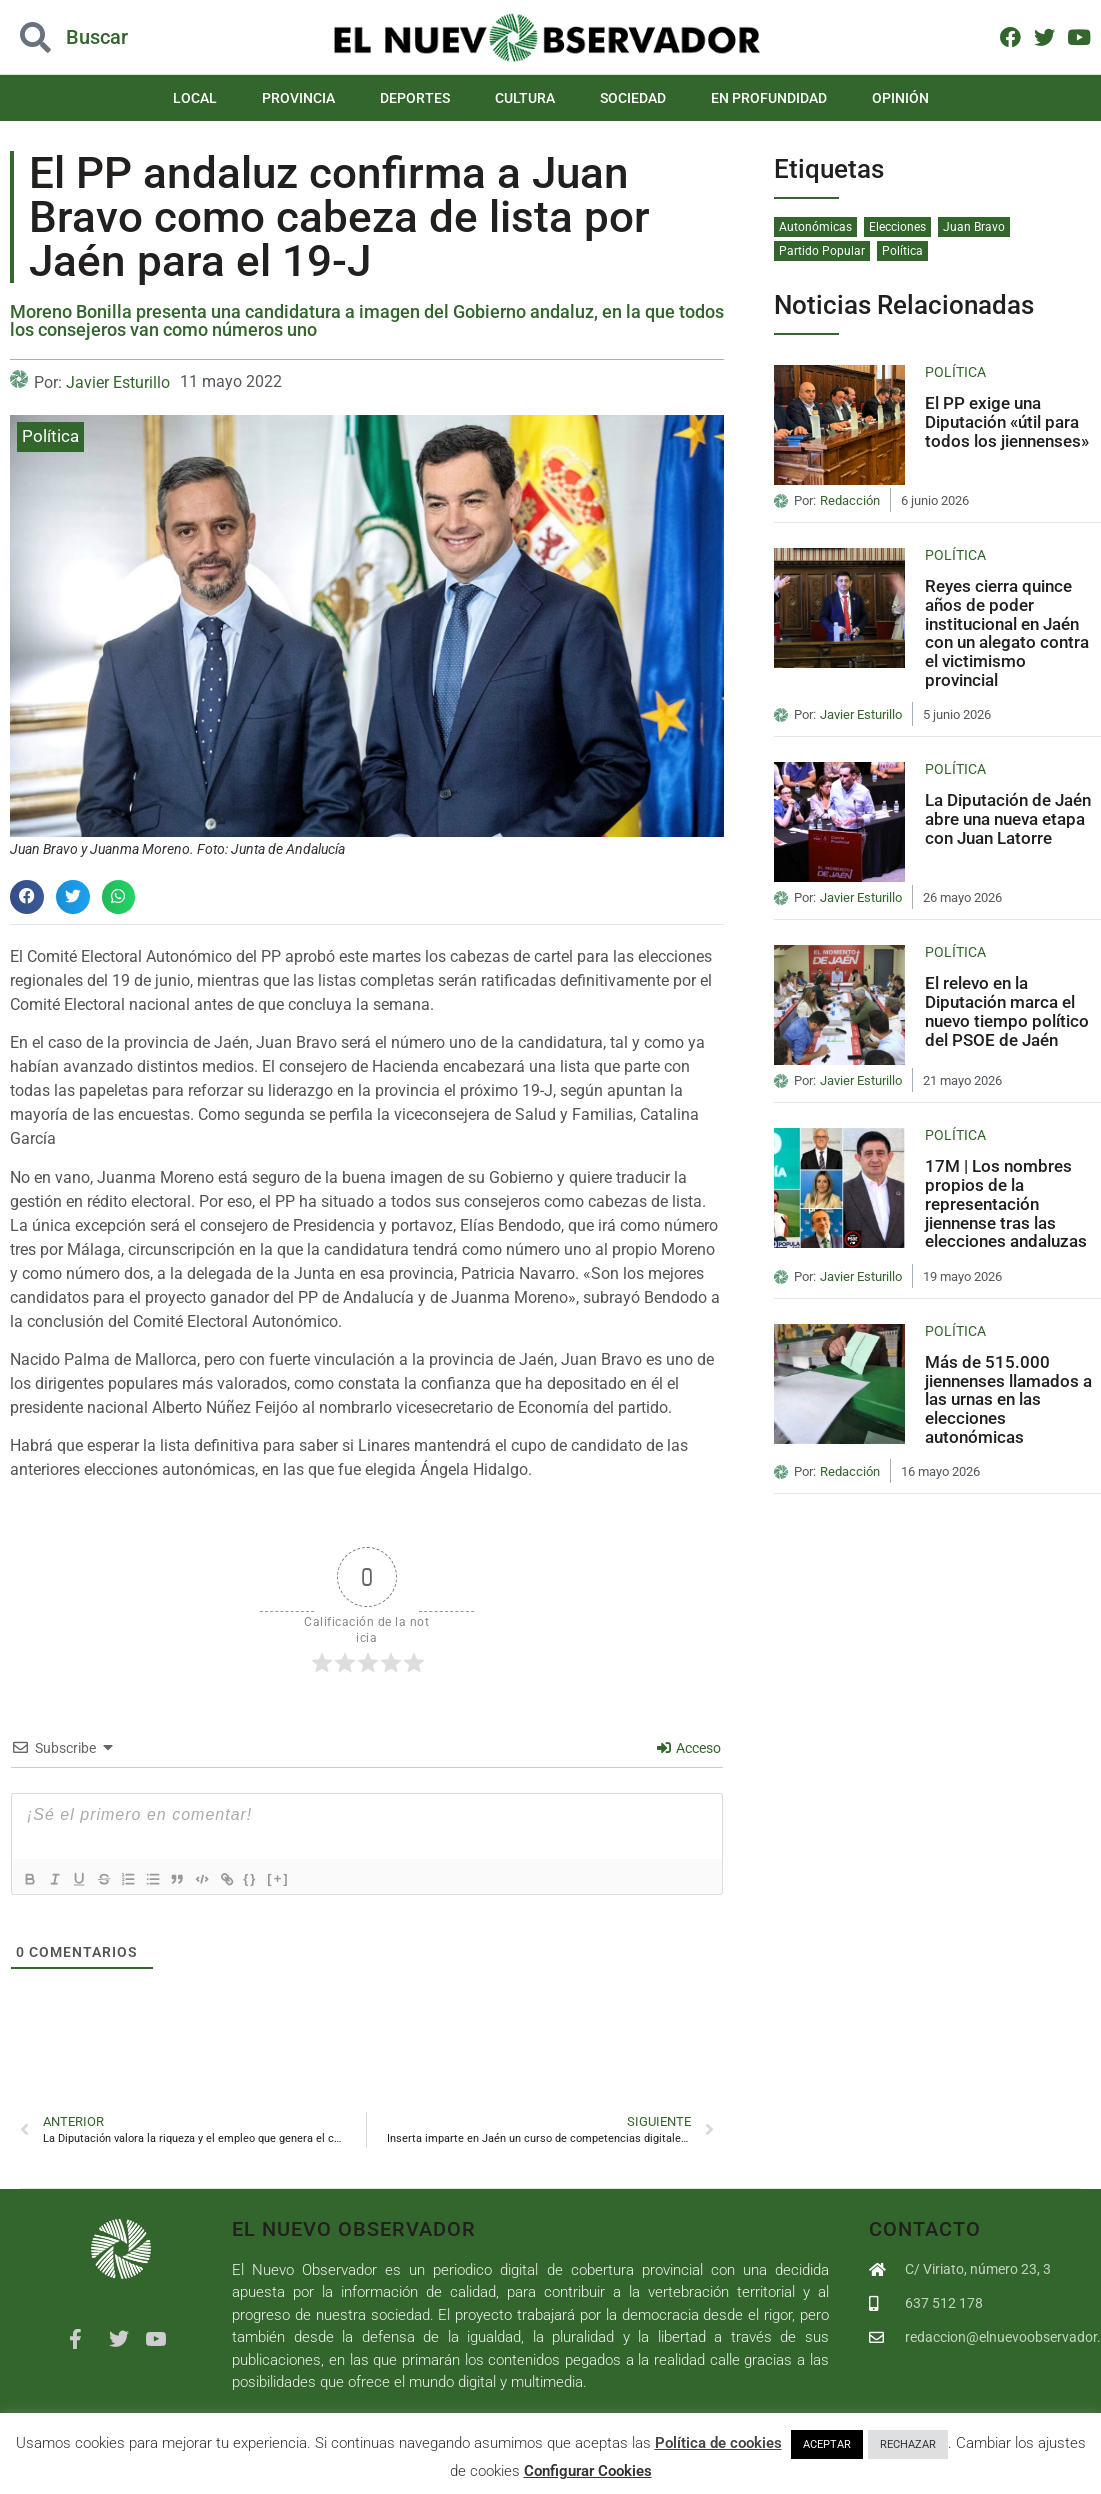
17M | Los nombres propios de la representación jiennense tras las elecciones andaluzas (1006, 1203)
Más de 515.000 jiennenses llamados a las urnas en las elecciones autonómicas (1008, 1399)
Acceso (689, 1748)
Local (195, 98)
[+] (309, 1877)
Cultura (525, 98)
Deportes (415, 98)
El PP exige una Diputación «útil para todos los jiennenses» (1007, 421)
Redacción (850, 501)
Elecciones (897, 227)
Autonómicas (815, 227)
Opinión (900, 98)
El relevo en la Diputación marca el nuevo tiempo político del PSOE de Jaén (1007, 1011)
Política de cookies (718, 2443)
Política (50, 436)
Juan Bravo (974, 227)
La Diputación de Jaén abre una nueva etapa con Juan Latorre (1008, 818)
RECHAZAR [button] (908, 2444)
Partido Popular (822, 251)
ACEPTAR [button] (827, 2444)
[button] (110, 37)
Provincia (298, 98)
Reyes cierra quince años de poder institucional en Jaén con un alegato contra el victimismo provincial (1007, 632)
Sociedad (633, 98)
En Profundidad (769, 98)
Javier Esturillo (118, 382)
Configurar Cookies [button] (588, 2471)
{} (281, 1877)
